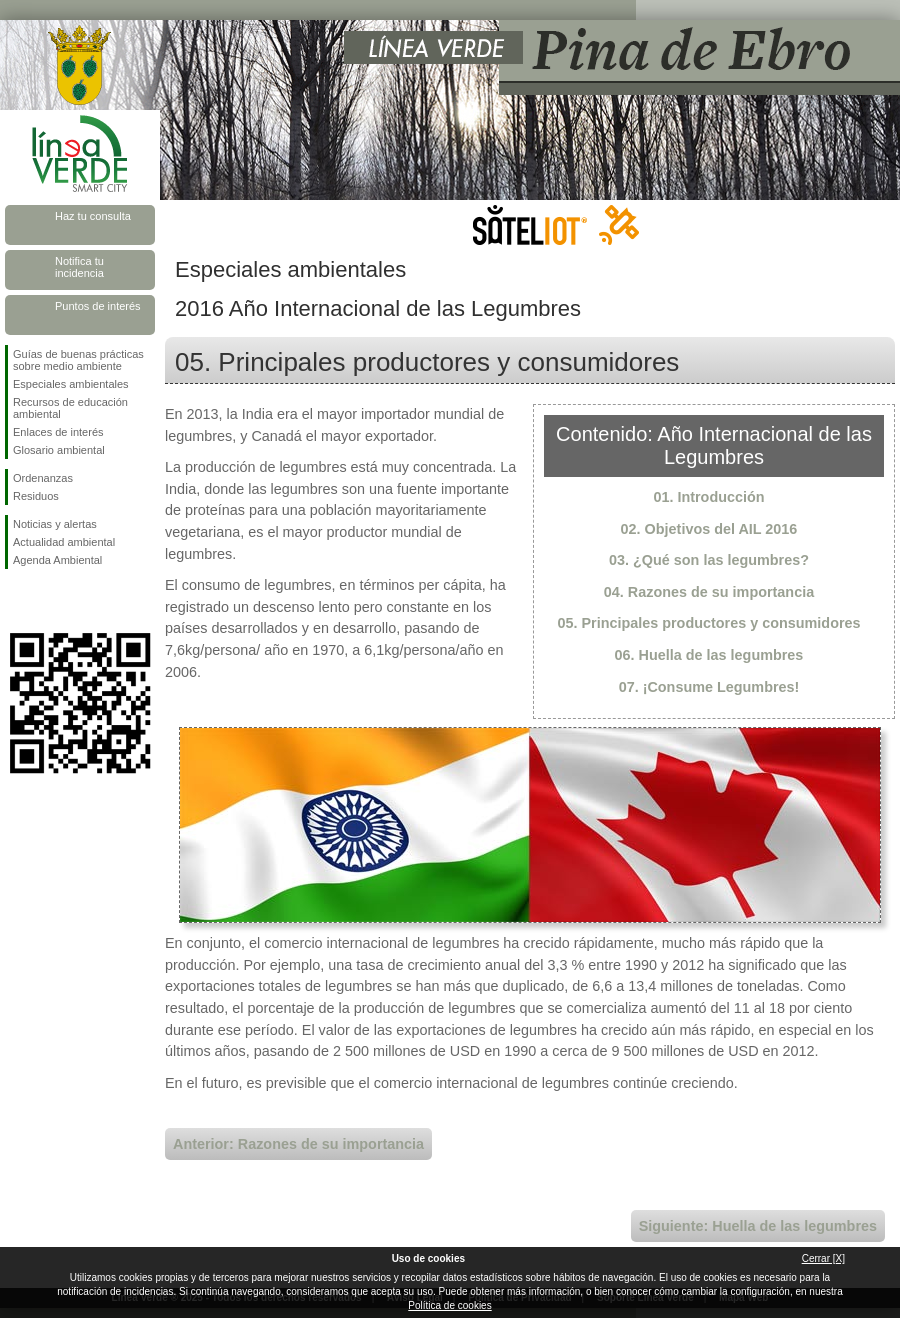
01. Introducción (708, 497)
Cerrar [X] (823, 1258)
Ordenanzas (43, 478)
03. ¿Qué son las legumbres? (709, 560)
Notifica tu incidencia (79, 267)
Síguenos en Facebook (17, 601)
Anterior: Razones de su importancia (298, 1144)
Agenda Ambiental (57, 560)
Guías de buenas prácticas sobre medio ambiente (78, 360)
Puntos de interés (98, 306)
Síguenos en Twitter (50, 601)
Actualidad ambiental (64, 542)
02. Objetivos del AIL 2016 (709, 529)
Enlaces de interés (58, 432)
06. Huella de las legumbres (709, 655)
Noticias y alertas (55, 524)
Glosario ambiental (59, 450)
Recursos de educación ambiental (70, 408)
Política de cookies (449, 1305)
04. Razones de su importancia (709, 592)
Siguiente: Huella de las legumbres (758, 1226)
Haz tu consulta (93, 216)
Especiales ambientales (71, 384)
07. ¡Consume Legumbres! (709, 687)
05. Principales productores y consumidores (708, 623)
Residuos (36, 496)
